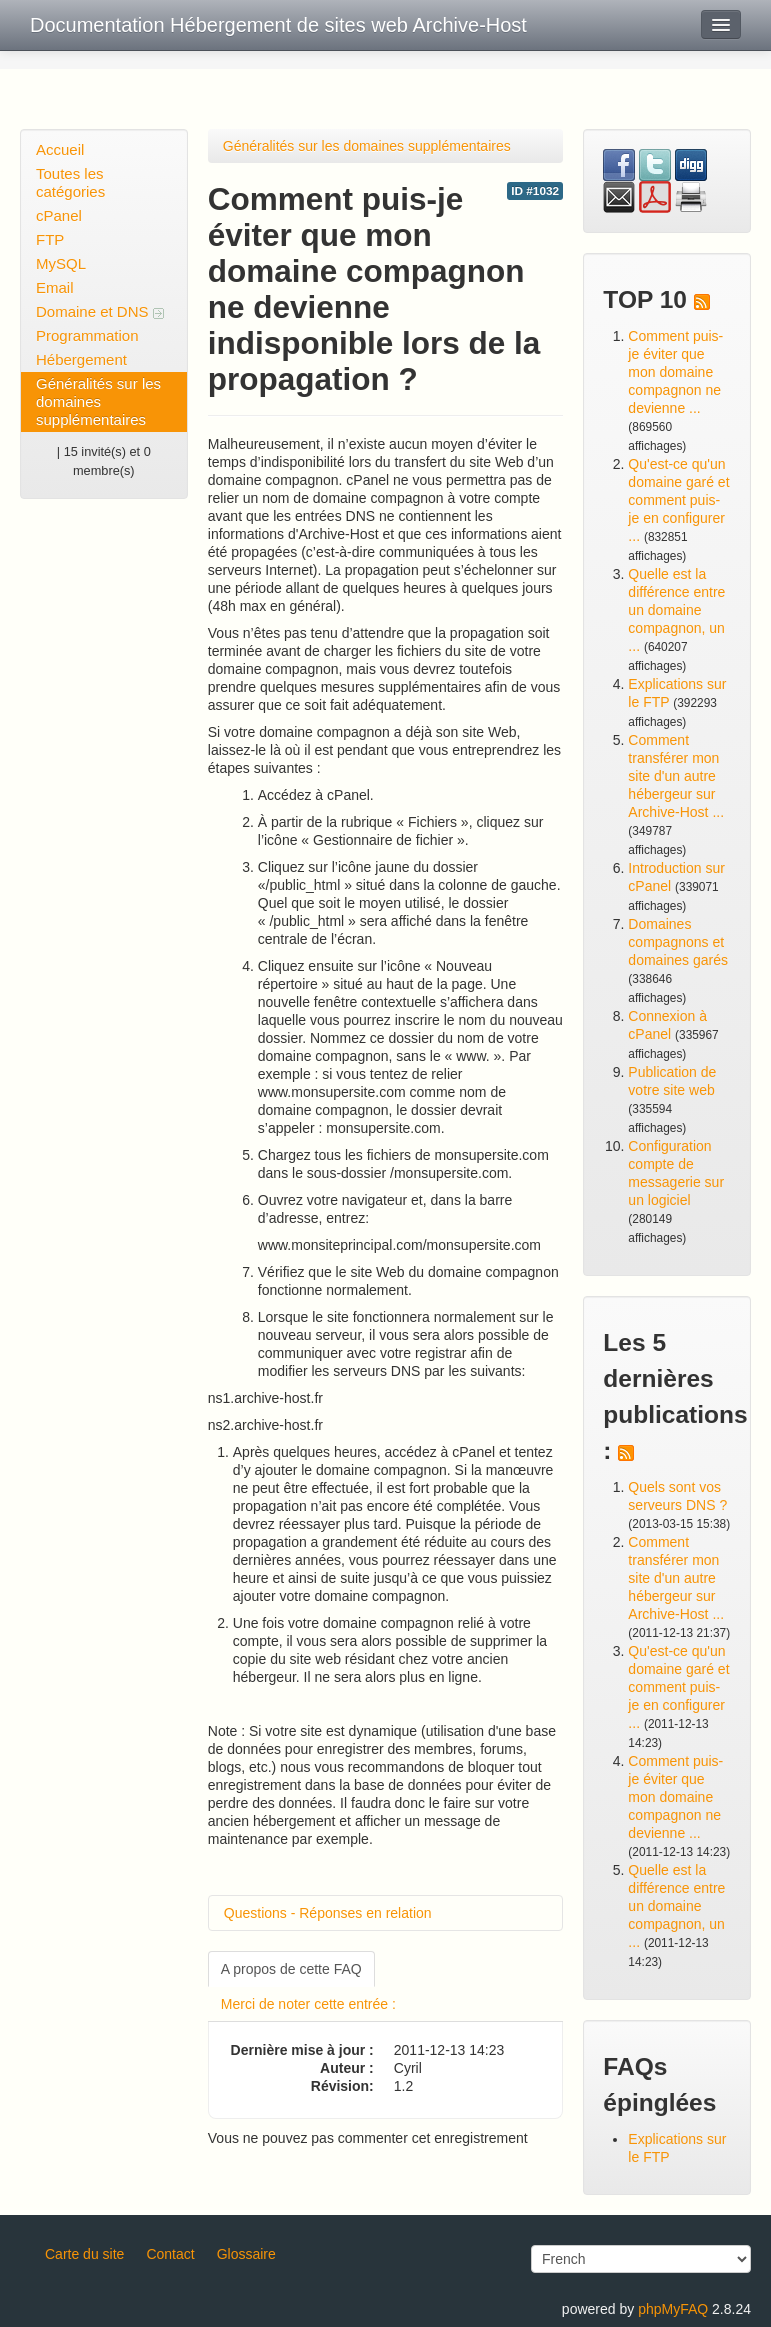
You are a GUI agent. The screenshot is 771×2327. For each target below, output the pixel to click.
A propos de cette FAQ (291, 1969)
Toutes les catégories (70, 182)
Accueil (60, 149)
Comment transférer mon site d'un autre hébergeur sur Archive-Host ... (676, 776)
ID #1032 (535, 191)
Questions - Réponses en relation (328, 1913)
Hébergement (81, 359)
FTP (50, 239)
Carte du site (84, 2254)
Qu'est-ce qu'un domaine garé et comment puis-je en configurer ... (678, 500)
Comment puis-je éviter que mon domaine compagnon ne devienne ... (675, 372)
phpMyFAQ (673, 2309)
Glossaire (246, 2254)
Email (55, 287)
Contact (170, 2254)
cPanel (59, 215)
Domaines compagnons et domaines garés (678, 942)
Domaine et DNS (100, 311)
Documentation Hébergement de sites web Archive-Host (278, 25)
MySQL (61, 263)
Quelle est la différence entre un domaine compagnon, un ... (676, 610)
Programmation (87, 335)
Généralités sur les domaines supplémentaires (98, 401)
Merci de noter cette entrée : (308, 2004)
